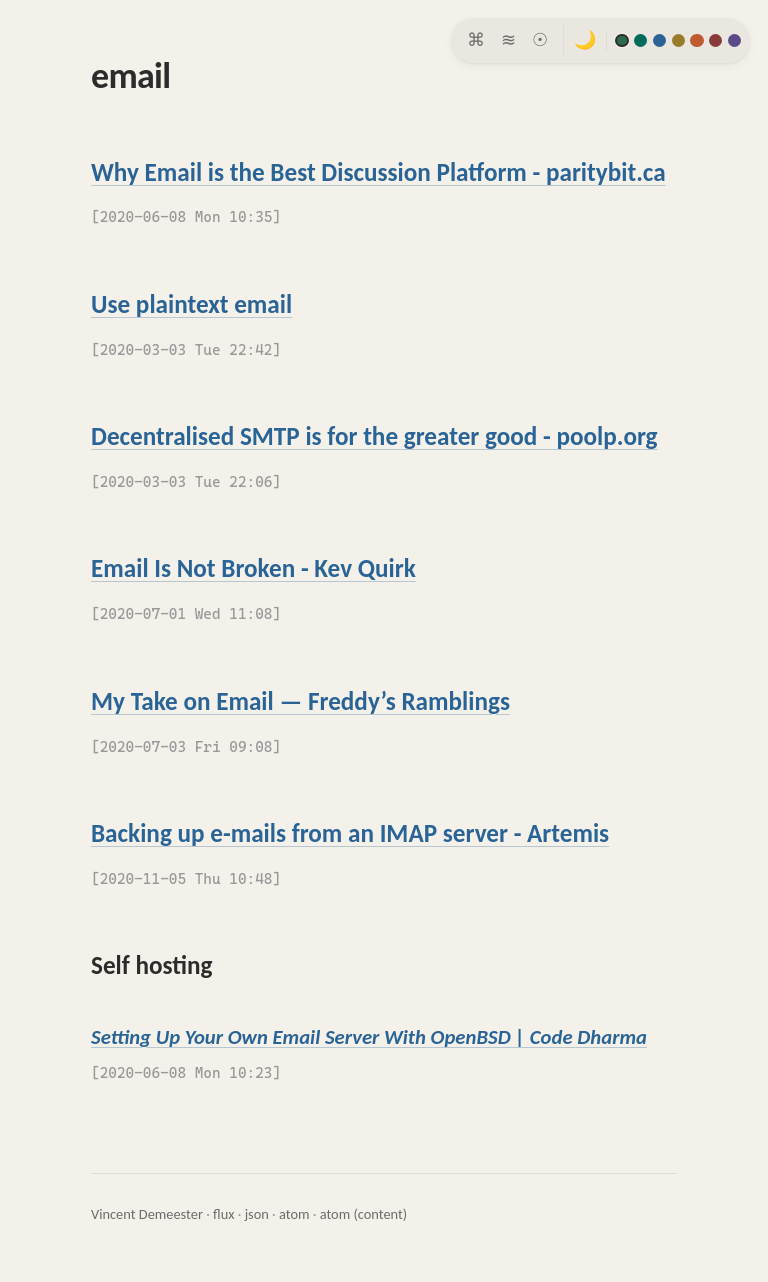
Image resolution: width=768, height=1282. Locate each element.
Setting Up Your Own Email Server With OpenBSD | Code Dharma (369, 1037)
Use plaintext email (191, 304)
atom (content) (364, 1214)
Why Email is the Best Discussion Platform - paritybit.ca (378, 172)
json (257, 1214)
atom (294, 1214)
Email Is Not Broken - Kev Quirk (253, 568)
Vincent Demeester (147, 1214)
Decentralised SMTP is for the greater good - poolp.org (374, 436)
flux (223, 1214)
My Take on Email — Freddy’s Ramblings (300, 701)
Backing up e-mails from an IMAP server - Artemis (350, 833)
